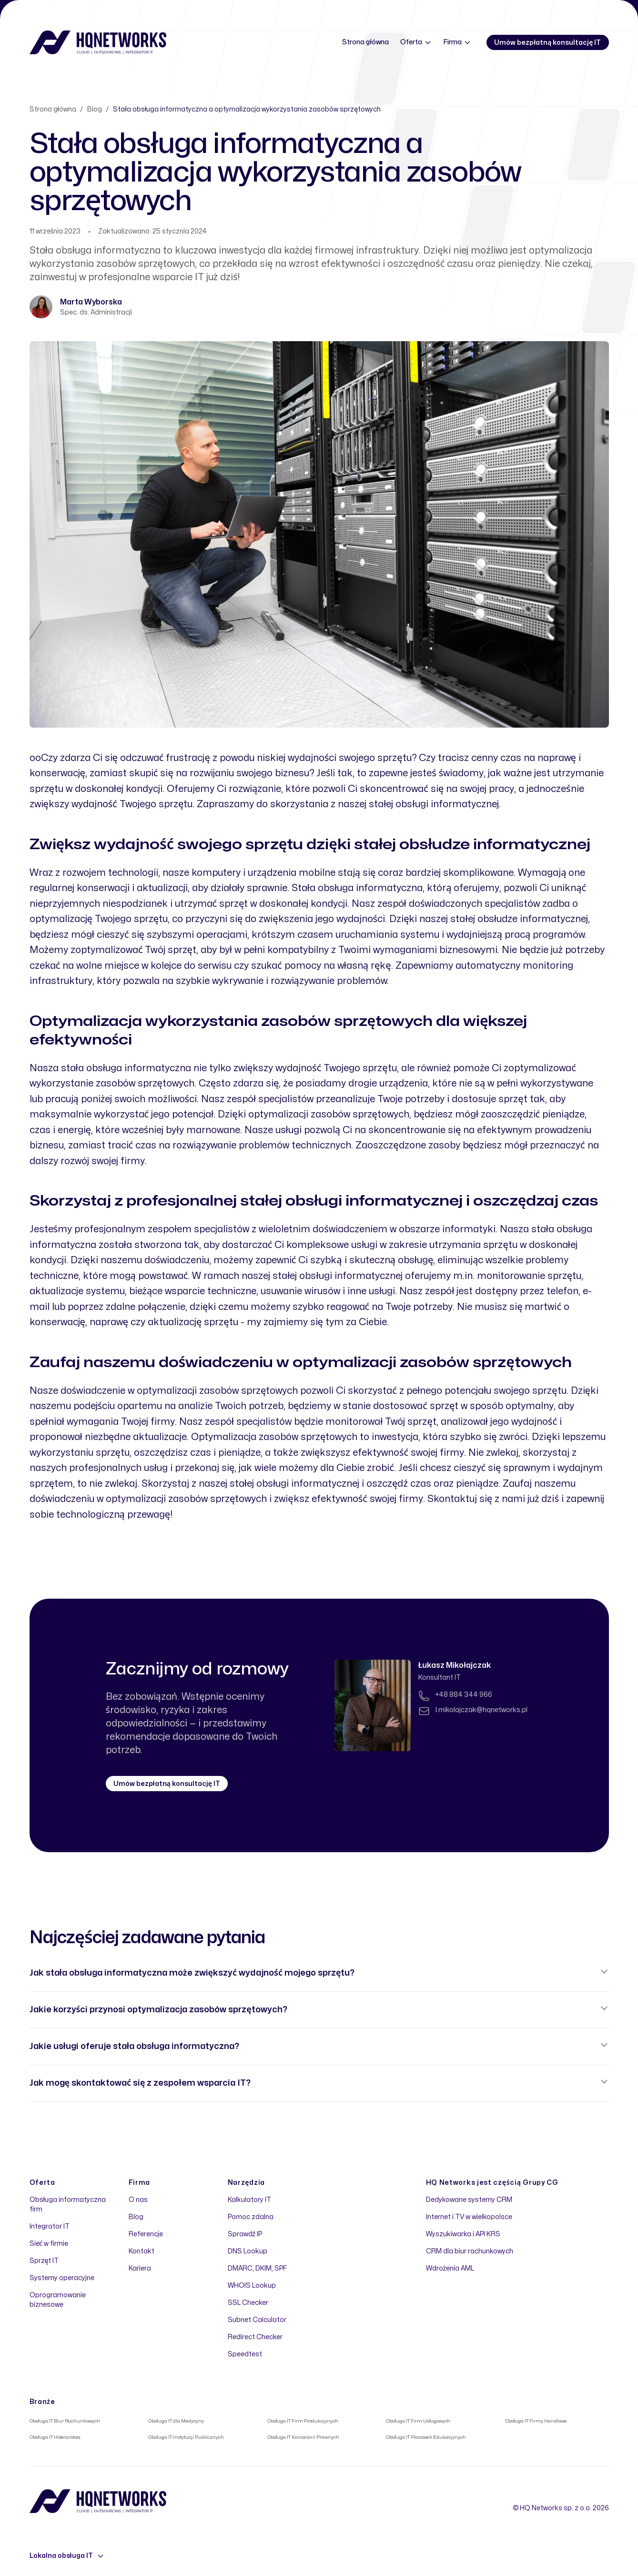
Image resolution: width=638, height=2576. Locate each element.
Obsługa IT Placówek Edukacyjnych (426, 2437)
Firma (457, 42)
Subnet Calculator (257, 2320)
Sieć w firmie (49, 2244)
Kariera (140, 2268)
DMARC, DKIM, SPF (257, 2268)
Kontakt (141, 2251)
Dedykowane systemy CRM (469, 2200)
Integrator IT (50, 2226)
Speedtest (245, 2354)
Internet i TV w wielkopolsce (469, 2217)
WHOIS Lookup (252, 2285)
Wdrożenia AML (450, 2268)
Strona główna (365, 42)
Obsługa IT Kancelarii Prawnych (303, 2437)
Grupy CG (540, 2183)
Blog (94, 109)
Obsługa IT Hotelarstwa (55, 2437)
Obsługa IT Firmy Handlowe (536, 2421)
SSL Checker (248, 2303)
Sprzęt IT (44, 2261)
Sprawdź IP (245, 2234)
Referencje (146, 2234)
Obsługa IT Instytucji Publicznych (186, 2437)
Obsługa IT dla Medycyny (176, 2421)
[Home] (98, 42)
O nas (138, 2200)
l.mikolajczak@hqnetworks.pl (481, 1710)
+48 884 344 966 (463, 1695)
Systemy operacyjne (62, 2278)
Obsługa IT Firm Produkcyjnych (303, 2421)
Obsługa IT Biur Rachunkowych (65, 2421)
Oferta (416, 42)
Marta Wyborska (91, 302)
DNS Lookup (247, 2251)
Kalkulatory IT (249, 2200)
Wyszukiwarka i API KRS (463, 2234)
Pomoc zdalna (250, 2217)
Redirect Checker (255, 2337)
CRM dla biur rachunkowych (469, 2251)
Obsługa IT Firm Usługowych (418, 2421)
